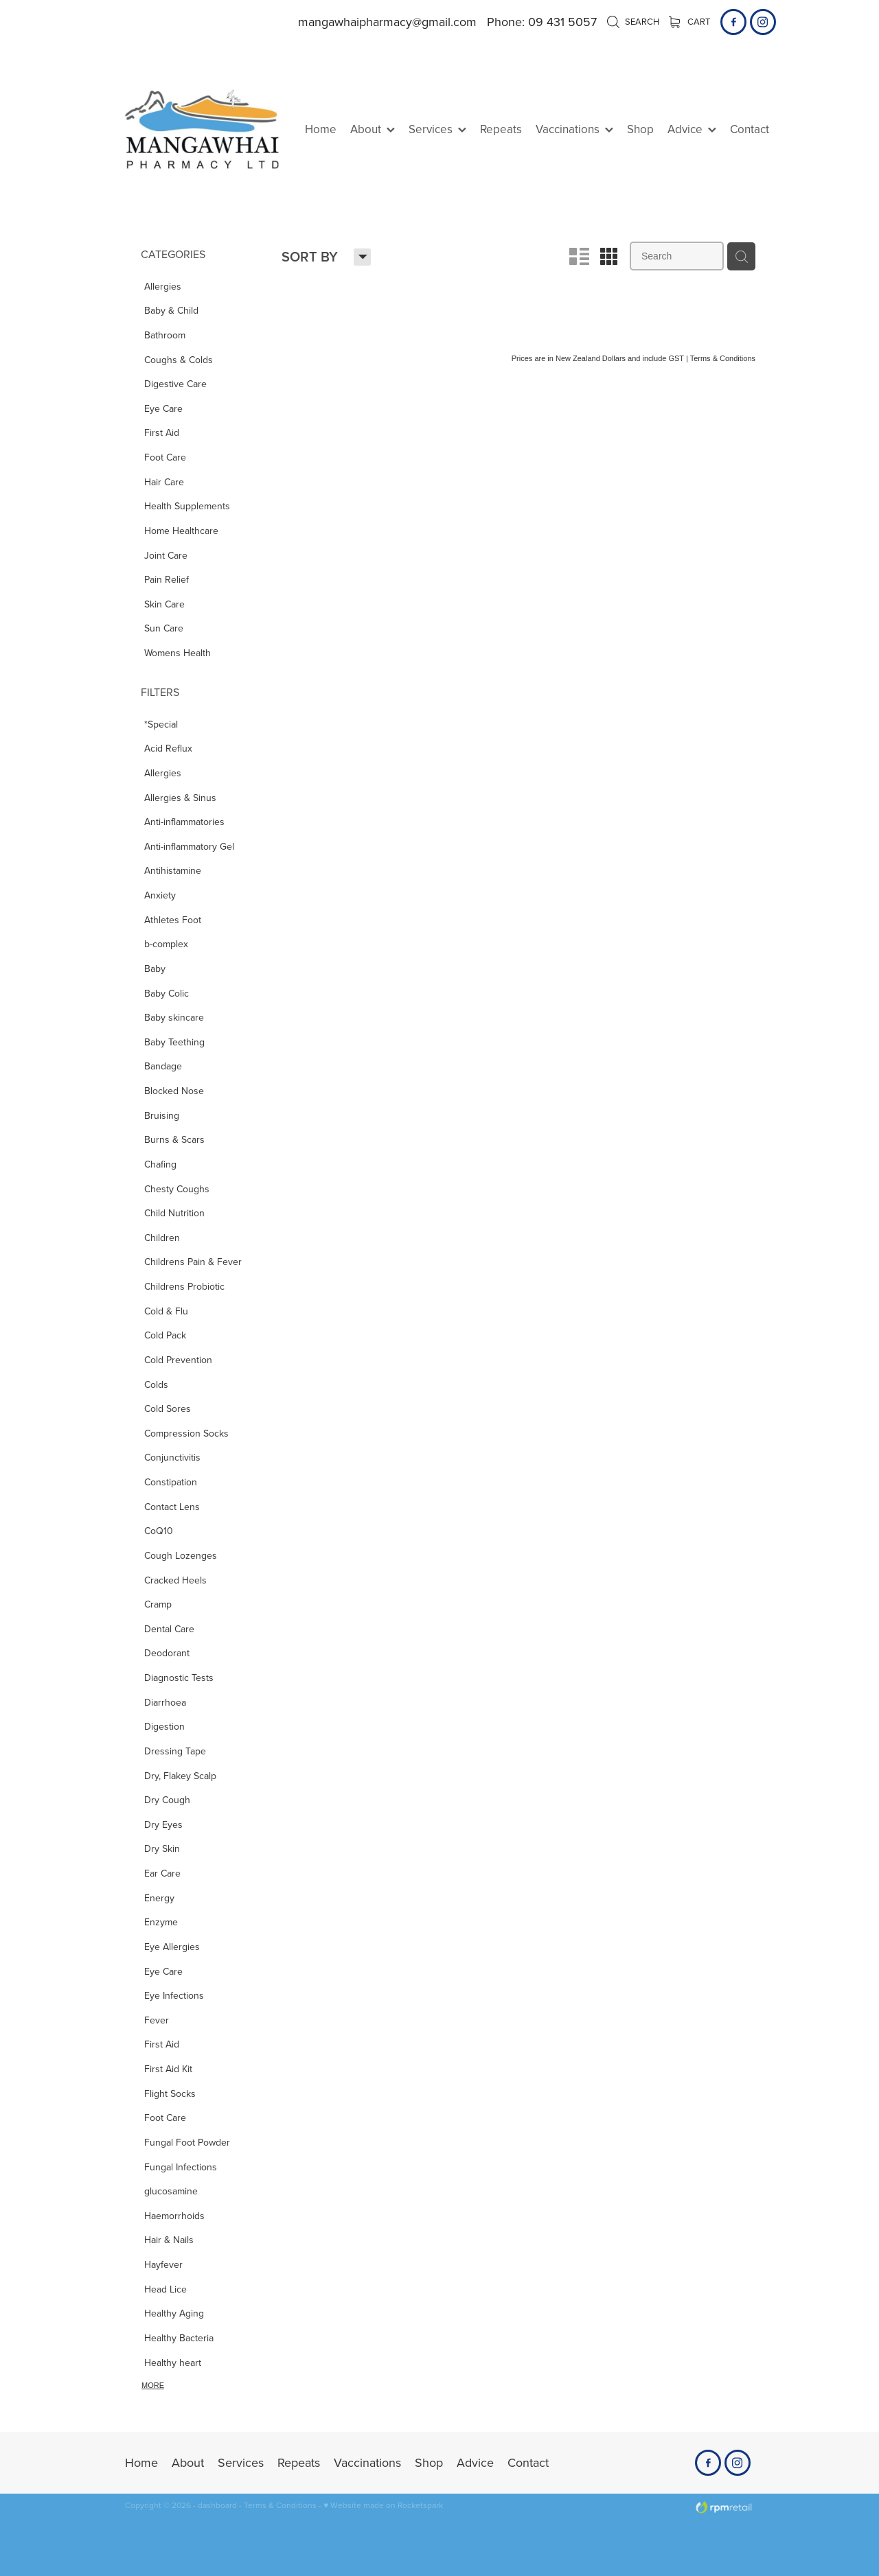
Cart (689, 21)
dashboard (217, 2505)
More (152, 2385)
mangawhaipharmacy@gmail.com (387, 21)
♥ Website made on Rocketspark (383, 2505)
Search (632, 21)
